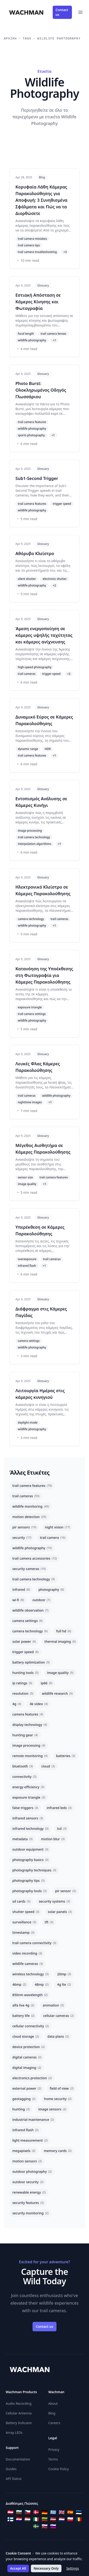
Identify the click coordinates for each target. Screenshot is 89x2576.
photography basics (30, 1859)
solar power (24, 1641)
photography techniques (34, 1870)
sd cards (21, 1901)
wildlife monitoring (30, 1506)
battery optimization (31, 1662)
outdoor (41, 1600)
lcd (61, 1828)
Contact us (62, 12)
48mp (41, 1984)
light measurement (29, 2140)
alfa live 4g (23, 2005)
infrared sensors (27, 1818)
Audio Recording (19, 2403)
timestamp (23, 1932)
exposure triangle (28, 1797)
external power (26, 2088)
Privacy (54, 2449)
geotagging (24, 2099)
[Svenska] (36, 2526)
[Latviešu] (53, 2519)
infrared (21, 1589)
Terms (53, 2459)
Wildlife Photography (58, 38)
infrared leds (59, 1808)
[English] (62, 2512)
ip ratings (22, 1683)
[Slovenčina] (44, 2526)
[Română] (79, 2519)
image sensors (52, 2109)
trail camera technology (33, 1579)
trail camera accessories (34, 1558)
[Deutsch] (44, 2512)
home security (58, 2099)
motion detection (29, 1517)
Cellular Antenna (19, 2413)
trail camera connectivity (34, 1943)
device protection (28, 2047)
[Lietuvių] (44, 2519)
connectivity (24, 1776)
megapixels (23, 2150)
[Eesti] (79, 2512)
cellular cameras (58, 2015)
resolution (22, 1693)
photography (51, 1589)
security (21, 1537)
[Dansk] (36, 2512)
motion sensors (27, 2161)
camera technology (30, 1631)
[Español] (70, 2512)
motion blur (53, 1839)
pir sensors (24, 1527)
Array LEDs (14, 2432)
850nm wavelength (29, 1995)
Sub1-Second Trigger (36, 478)
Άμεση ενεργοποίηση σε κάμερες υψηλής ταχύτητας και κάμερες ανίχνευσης (43, 635)
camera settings (27, 1620)
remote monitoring (29, 1756)
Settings (72, 2568)
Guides (11, 2469)
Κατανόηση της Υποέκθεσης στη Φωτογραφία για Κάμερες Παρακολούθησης (44, 975)
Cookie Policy (58, 2469)
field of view (62, 2088)
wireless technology (30, 1974)
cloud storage (25, 2036)
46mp (19, 1984)
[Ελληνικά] (53, 2512)
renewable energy (29, 2192)
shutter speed (25, 1911)
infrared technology (30, 1828)
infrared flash (25, 2130)
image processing (28, 1745)
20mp (64, 1974)
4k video (39, 1704)
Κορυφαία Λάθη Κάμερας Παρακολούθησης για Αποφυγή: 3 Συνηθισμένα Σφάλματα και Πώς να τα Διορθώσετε (41, 200)
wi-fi (18, 1600)
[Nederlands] (62, 2519)
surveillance (24, 1922)
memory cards (57, 2150)
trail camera (52, 1537)
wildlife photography (32, 1548)
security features (28, 2202)
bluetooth (22, 1766)
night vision (57, 1527)
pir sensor (65, 1891)
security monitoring (30, 2213)
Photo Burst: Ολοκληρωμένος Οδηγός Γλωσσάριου (40, 390)
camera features (27, 1714)
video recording (27, 1953)
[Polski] (70, 2519)
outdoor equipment (30, 1849)
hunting (21, 2109)
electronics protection (32, 2078)
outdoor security (27, 2182)
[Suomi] (10, 2519)
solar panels (60, 1911)
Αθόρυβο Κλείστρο (34, 553)
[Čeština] (27, 2512)
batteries (65, 1756)
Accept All (18, 2568)
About (53, 2403)
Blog (42, 177)
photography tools (29, 1891)
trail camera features (32, 1485)
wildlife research (57, 1693)
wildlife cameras (27, 1963)
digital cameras (27, 2057)
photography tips (28, 1880)
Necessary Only (46, 2568)
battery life (23, 2015)
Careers (54, 2423)
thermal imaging (60, 1641)
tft (49, 1922)
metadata (22, 1839)
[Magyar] (27, 2519)
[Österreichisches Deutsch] (10, 2512)
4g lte (64, 1984)
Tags (27, 38)
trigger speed (25, 1652)
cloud (48, 1766)
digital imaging (26, 2067)
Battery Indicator (19, 2423)
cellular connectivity (30, 2026)
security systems (54, 1901)
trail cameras (25, 1496)
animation (53, 2005)
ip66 (46, 1683)
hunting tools (25, 1672)
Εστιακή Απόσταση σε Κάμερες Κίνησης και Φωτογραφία (38, 301)
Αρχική (10, 38)
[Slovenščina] (53, 2526)
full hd (63, 1631)
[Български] (19, 2512)
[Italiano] (36, 2519)
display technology (29, 1724)
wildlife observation (30, 1610)
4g (16, 1704)
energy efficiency (28, 1787)
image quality (60, 1672)
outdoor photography (32, 2171)
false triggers (25, 1808)
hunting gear (25, 1735)
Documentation (18, 2459)
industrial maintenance (33, 2119)
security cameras (29, 1568)
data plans (58, 2036)
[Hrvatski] (19, 2519)
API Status (14, 2478)
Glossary (43, 285)
